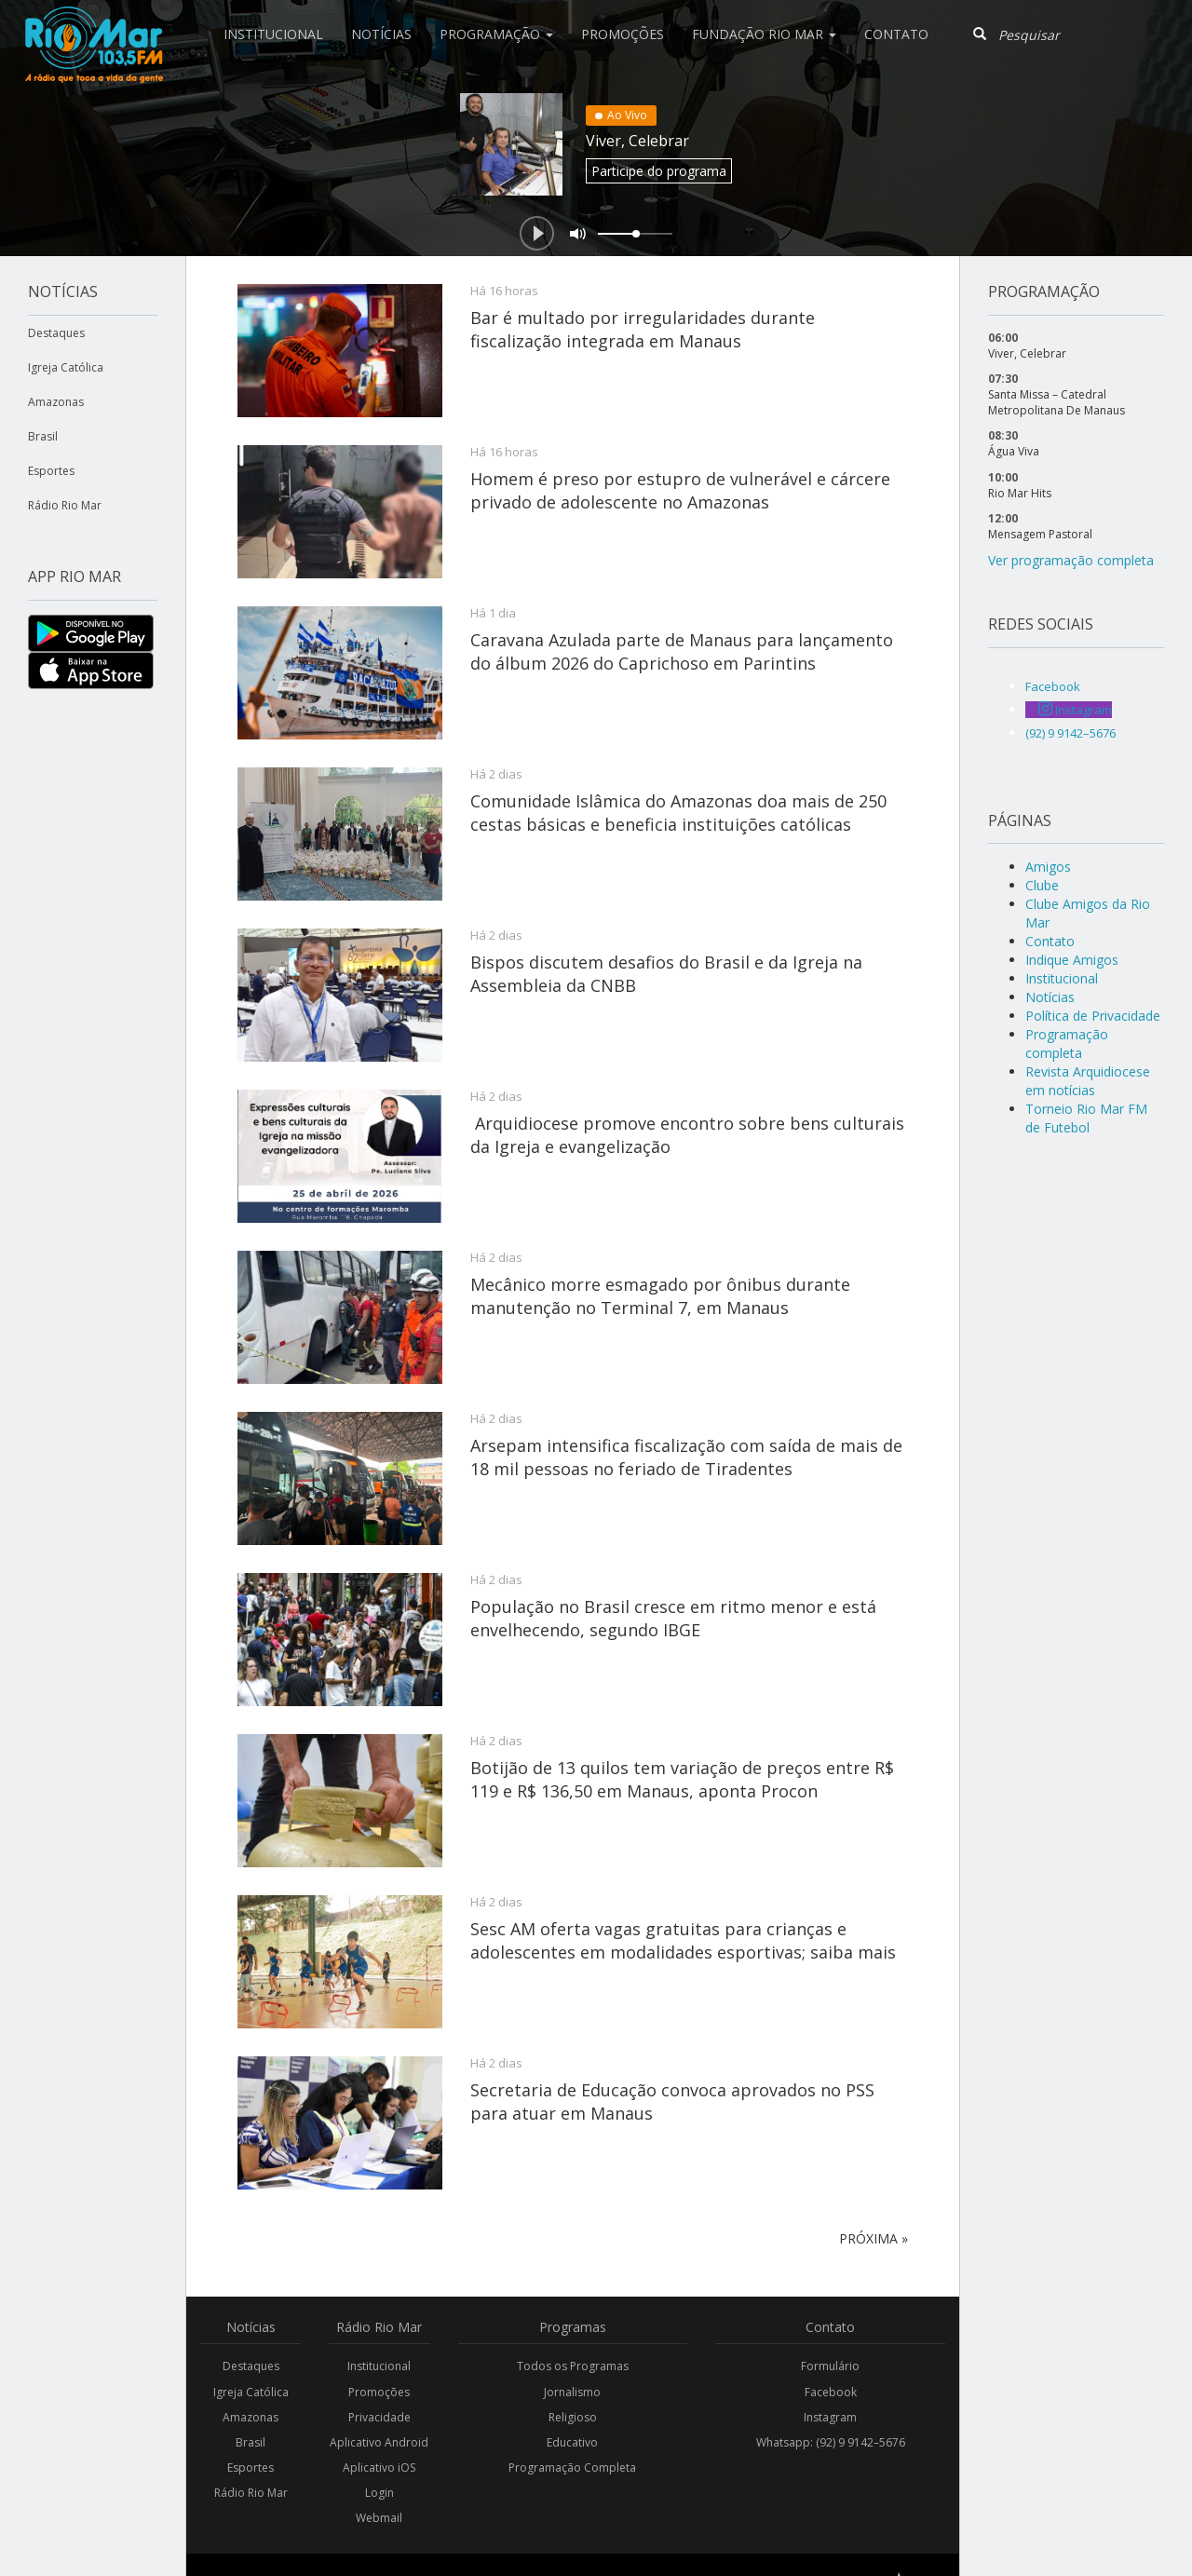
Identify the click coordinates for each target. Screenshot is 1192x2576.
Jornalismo (572, 2392)
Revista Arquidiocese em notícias (1087, 1081)
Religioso (573, 2417)
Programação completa (1066, 1043)
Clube (1042, 885)
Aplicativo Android (379, 2442)
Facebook (831, 2392)
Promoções (622, 34)
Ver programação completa (1071, 560)
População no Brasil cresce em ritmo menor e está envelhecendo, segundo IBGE (673, 1617)
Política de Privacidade (1092, 1015)
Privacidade (379, 2417)
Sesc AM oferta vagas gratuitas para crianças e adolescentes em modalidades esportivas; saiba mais (683, 1940)
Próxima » (873, 2238)
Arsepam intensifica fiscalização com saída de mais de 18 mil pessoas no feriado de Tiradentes (686, 1456)
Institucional (273, 34)
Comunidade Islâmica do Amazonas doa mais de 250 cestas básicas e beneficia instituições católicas (678, 812)
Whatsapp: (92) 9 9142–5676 (830, 2442)
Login (379, 2493)
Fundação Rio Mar (764, 34)
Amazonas (56, 402)
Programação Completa (572, 2467)
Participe (658, 171)
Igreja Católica (65, 367)
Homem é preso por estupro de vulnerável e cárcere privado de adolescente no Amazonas (680, 490)
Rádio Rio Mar (65, 505)
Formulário (830, 2366)
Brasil (43, 436)
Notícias (381, 34)
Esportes (51, 471)
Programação (496, 34)
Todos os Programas (573, 2366)
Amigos (1048, 866)
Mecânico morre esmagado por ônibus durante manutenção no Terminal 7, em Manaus (660, 1295)
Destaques (56, 333)
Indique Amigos (1071, 960)
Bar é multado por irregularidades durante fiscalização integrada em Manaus (642, 328)
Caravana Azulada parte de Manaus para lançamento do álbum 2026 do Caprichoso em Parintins (681, 651)
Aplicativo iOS (379, 2467)
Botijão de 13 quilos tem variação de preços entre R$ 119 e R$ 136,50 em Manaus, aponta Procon (682, 1778)
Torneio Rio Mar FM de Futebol (1086, 1118)
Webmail (379, 2518)
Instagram (830, 2417)
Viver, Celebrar (637, 140)
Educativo (572, 2442)
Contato (896, 34)
